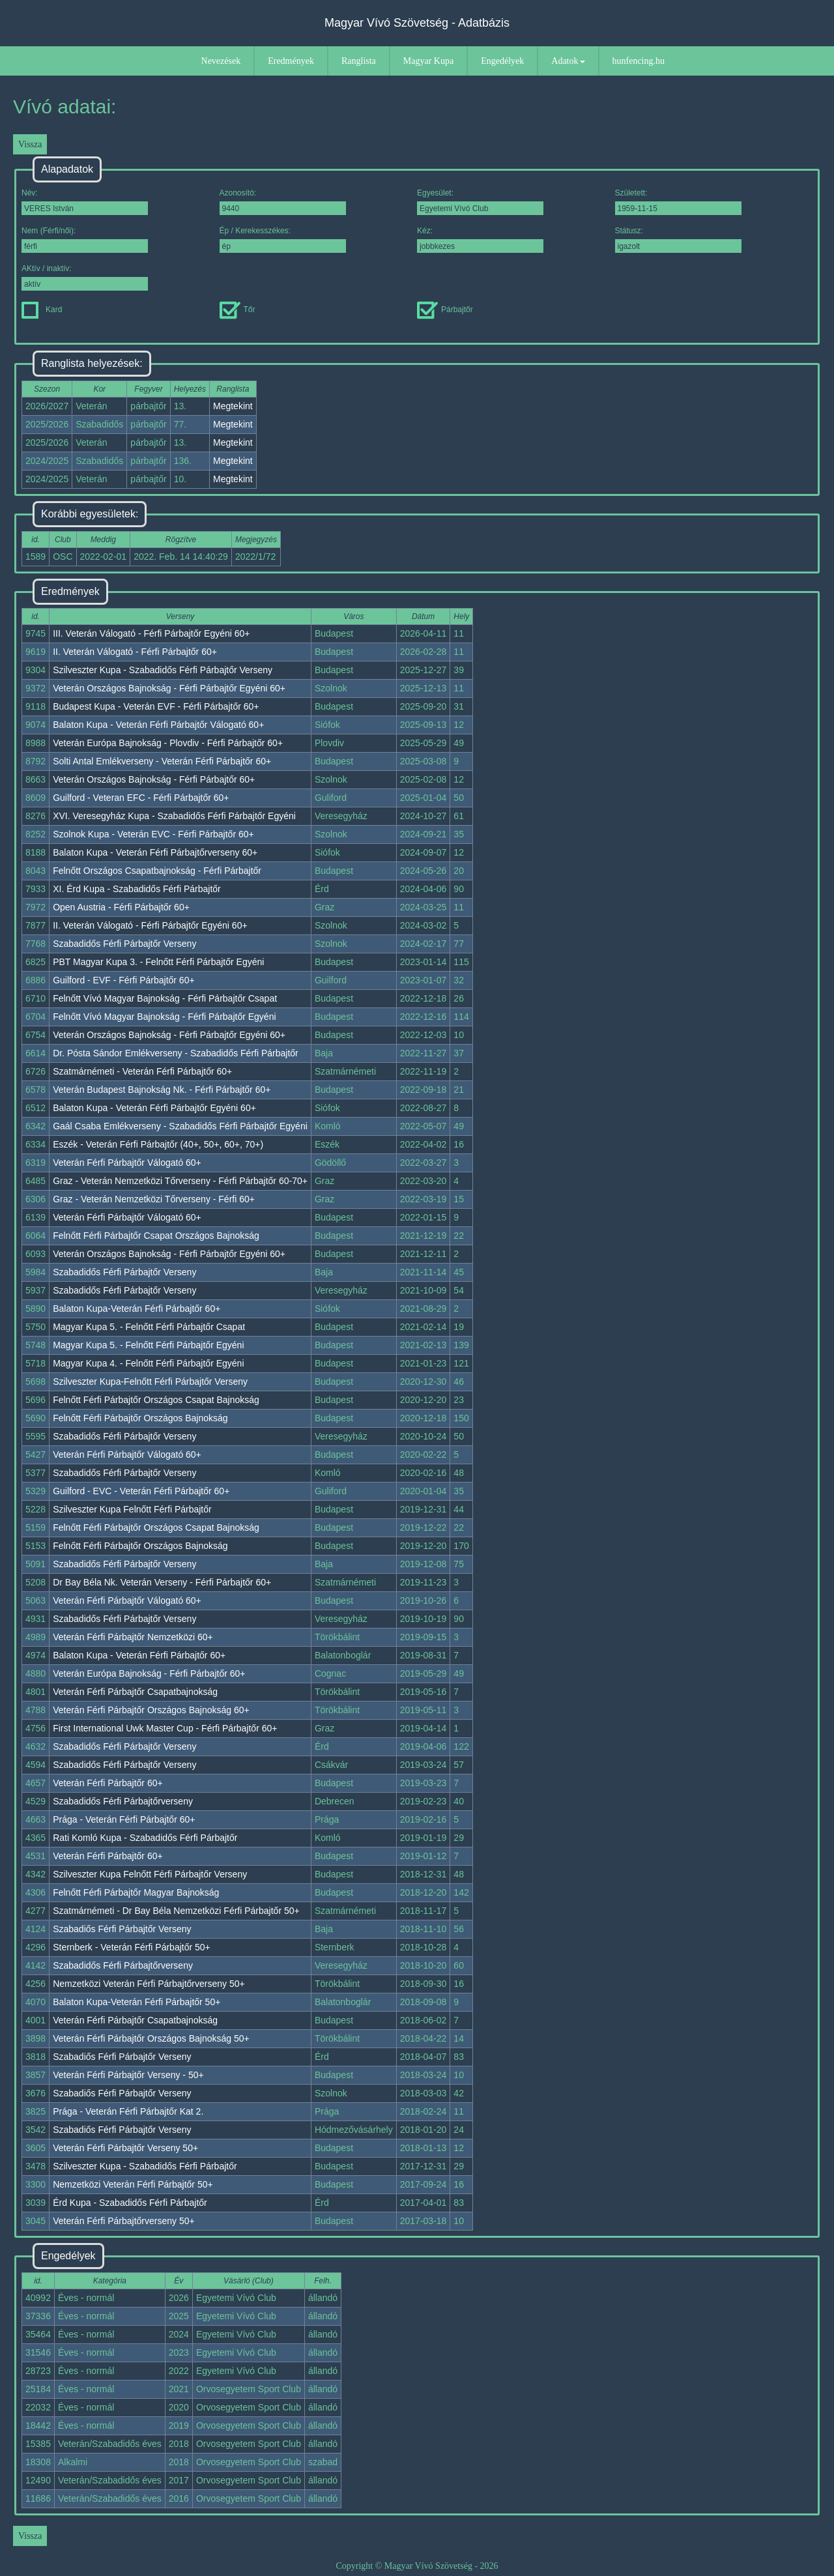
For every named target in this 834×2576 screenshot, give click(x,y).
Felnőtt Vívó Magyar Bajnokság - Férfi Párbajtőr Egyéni (164, 1016)
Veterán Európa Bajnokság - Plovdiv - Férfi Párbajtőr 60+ (168, 743)
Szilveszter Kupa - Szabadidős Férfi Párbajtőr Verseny (162, 670)
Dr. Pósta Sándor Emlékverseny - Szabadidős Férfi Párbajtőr (175, 1053)
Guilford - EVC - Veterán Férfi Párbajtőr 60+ (141, 1491)
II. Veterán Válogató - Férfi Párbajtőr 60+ (135, 651)
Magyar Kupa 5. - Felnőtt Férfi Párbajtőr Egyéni (148, 1345)
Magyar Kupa (428, 61)
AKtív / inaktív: (85, 277)
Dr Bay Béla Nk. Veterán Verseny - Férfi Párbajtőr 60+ (162, 1582)
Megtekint (233, 406)
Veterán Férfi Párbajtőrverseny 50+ (124, 2221)
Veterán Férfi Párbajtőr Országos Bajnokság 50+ (151, 2038)
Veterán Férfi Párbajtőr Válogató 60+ (127, 1162)
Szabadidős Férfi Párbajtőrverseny (123, 1801)
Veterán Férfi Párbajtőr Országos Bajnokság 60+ (151, 1710)
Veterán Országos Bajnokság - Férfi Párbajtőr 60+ (154, 779)
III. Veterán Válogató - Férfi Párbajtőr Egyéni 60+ (151, 633)
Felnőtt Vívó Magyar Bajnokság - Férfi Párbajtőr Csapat (165, 998)
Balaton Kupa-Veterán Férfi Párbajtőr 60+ (136, 1308)
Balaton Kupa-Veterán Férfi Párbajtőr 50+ (136, 2002)
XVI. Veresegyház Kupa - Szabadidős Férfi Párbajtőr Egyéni (174, 816)
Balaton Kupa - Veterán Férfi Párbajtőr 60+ (139, 1655)
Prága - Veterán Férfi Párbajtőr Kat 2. (128, 2111)
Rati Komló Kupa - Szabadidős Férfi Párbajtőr (145, 1837)
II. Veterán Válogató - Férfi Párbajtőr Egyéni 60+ (150, 925)
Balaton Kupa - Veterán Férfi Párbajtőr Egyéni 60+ (154, 1108)
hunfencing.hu (638, 61)
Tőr (237, 309)
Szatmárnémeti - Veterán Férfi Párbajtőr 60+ (142, 1071)
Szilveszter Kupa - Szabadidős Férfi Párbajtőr (145, 2166)
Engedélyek (502, 61)
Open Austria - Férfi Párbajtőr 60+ (121, 907)
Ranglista (358, 61)
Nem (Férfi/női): (85, 239)
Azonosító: (283, 201)
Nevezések (221, 61)
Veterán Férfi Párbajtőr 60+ (108, 1783)
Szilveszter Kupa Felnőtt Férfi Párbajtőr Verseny (150, 1874)
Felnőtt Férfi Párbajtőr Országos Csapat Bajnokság (156, 1400)
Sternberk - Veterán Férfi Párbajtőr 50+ (131, 1947)
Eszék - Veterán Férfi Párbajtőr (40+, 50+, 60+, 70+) (158, 1144)
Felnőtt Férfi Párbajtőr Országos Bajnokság (140, 1418)
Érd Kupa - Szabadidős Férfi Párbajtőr (130, 2202)
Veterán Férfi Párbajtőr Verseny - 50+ (128, 2075)
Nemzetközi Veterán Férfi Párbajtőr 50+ (133, 2184)
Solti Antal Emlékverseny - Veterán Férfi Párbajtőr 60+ (162, 761)
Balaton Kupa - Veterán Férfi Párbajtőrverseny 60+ (155, 852)
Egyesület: (480, 201)
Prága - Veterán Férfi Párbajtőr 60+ (124, 1819)
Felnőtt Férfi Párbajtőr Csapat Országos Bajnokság (156, 1235)
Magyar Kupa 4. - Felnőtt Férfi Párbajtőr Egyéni (148, 1363)
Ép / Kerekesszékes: (283, 239)
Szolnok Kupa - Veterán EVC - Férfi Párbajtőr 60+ (153, 834)
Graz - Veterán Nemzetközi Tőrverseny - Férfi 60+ (154, 1199)
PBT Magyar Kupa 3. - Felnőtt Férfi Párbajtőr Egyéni (158, 962)
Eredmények (291, 61)
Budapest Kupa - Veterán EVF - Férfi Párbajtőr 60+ (156, 706)
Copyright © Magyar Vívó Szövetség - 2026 (417, 2566)
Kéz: (480, 239)
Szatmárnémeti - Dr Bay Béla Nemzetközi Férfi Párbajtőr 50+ (176, 1910)
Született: (678, 201)
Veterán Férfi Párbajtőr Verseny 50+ (125, 2148)
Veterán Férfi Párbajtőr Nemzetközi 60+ (133, 1637)
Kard (42, 309)
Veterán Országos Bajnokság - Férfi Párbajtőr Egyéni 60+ (169, 688)
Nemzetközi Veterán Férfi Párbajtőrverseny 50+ (149, 1983)
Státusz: (678, 239)
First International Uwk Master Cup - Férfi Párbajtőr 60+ (165, 1728)
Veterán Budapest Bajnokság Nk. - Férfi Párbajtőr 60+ (161, 1089)
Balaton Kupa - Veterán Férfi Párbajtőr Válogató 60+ (158, 724)
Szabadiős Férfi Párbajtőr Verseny (122, 1929)
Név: (85, 201)
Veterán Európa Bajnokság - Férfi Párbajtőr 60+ (149, 1673)
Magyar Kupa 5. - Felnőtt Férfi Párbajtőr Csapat (149, 1327)
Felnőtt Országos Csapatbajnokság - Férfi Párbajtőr (157, 870)
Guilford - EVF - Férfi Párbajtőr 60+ (123, 980)
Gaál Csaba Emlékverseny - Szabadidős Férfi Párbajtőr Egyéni (180, 1126)
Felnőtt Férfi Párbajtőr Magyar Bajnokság (136, 1892)
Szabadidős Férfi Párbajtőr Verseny (124, 943)
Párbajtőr (445, 309)
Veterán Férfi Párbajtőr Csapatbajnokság (135, 1691)
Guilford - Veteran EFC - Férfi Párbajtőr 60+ (141, 797)
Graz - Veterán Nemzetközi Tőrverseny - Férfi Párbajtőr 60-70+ (180, 1181)
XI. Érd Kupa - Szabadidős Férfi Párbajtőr (137, 889)
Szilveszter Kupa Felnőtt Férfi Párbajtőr (132, 1509)
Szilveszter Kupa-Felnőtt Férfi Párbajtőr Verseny (150, 1381)
